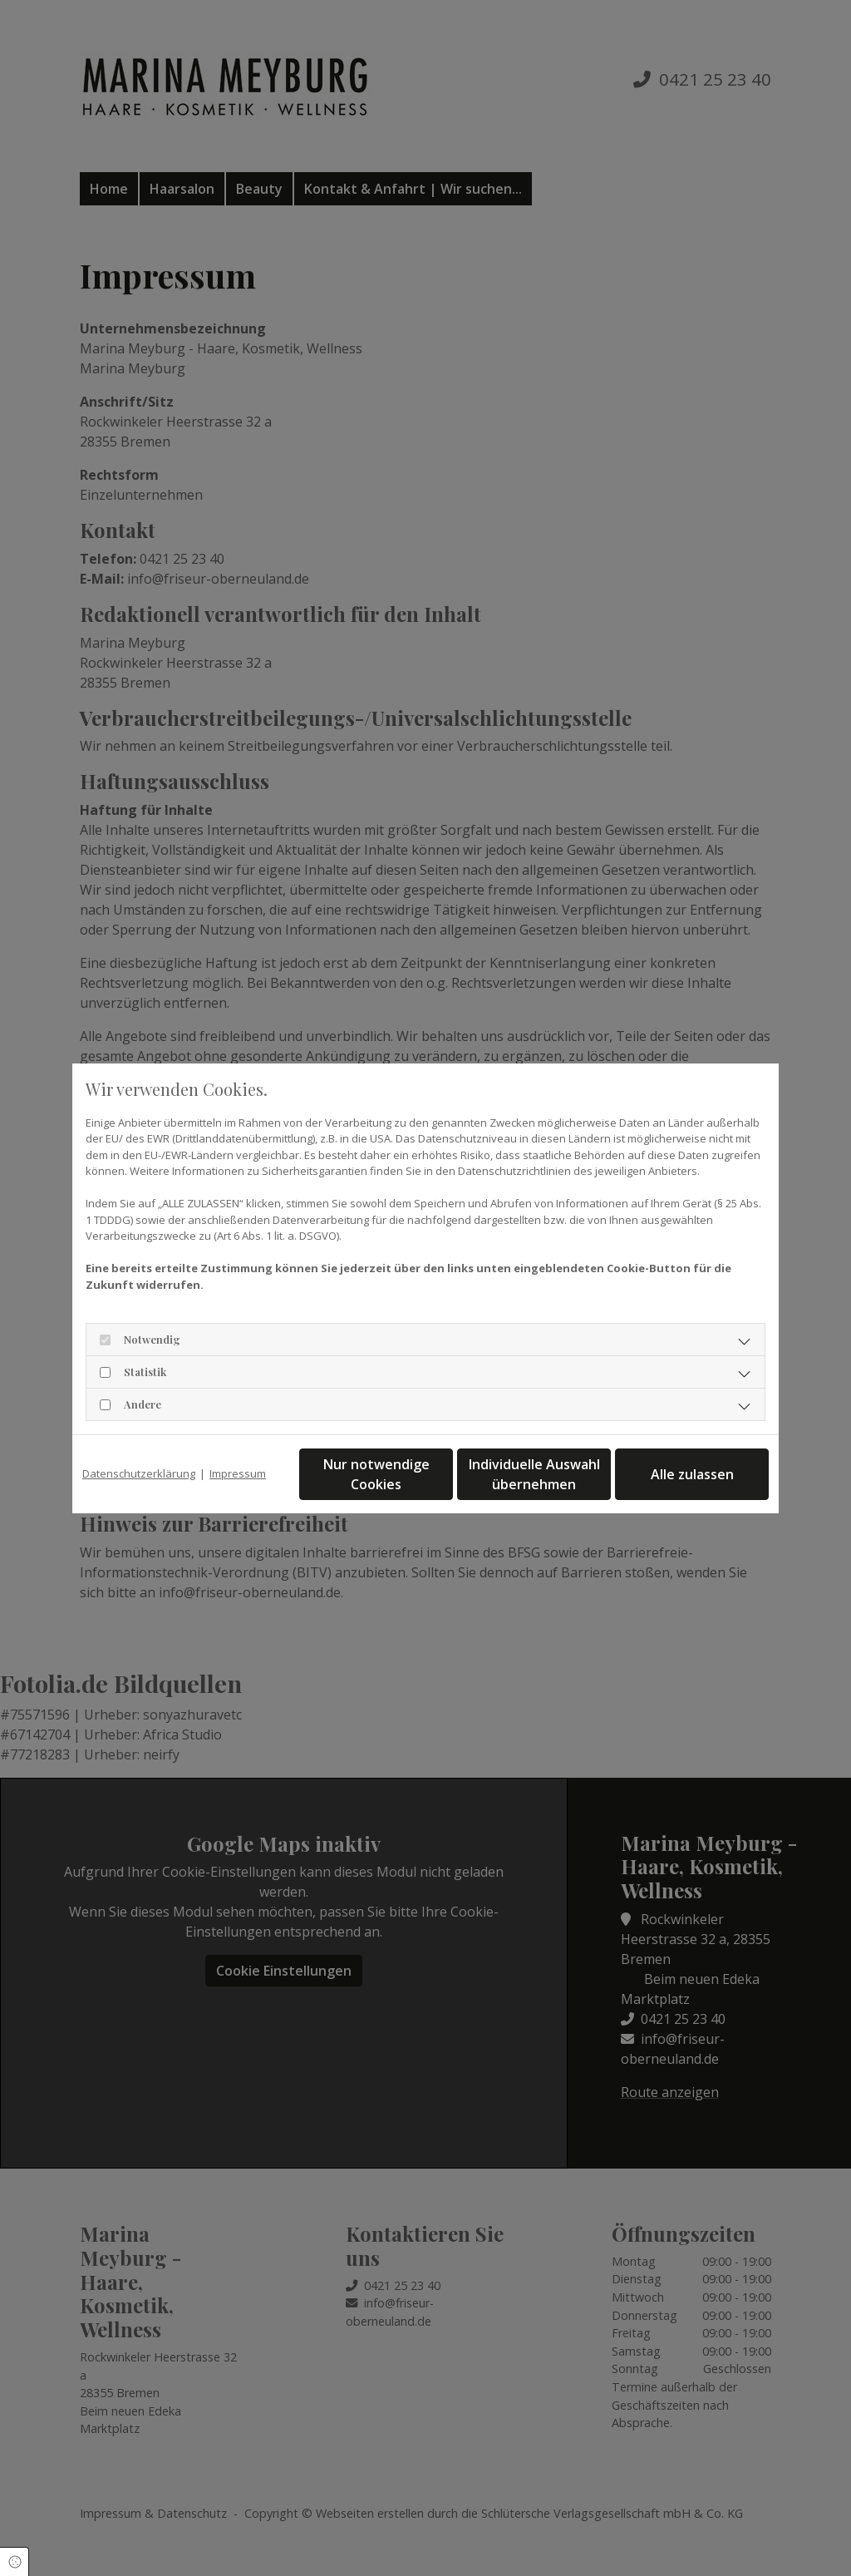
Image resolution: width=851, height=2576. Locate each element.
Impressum (237, 1473)
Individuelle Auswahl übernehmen (534, 1474)
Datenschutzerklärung (138, 1473)
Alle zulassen (692, 1474)
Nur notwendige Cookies (376, 1474)
